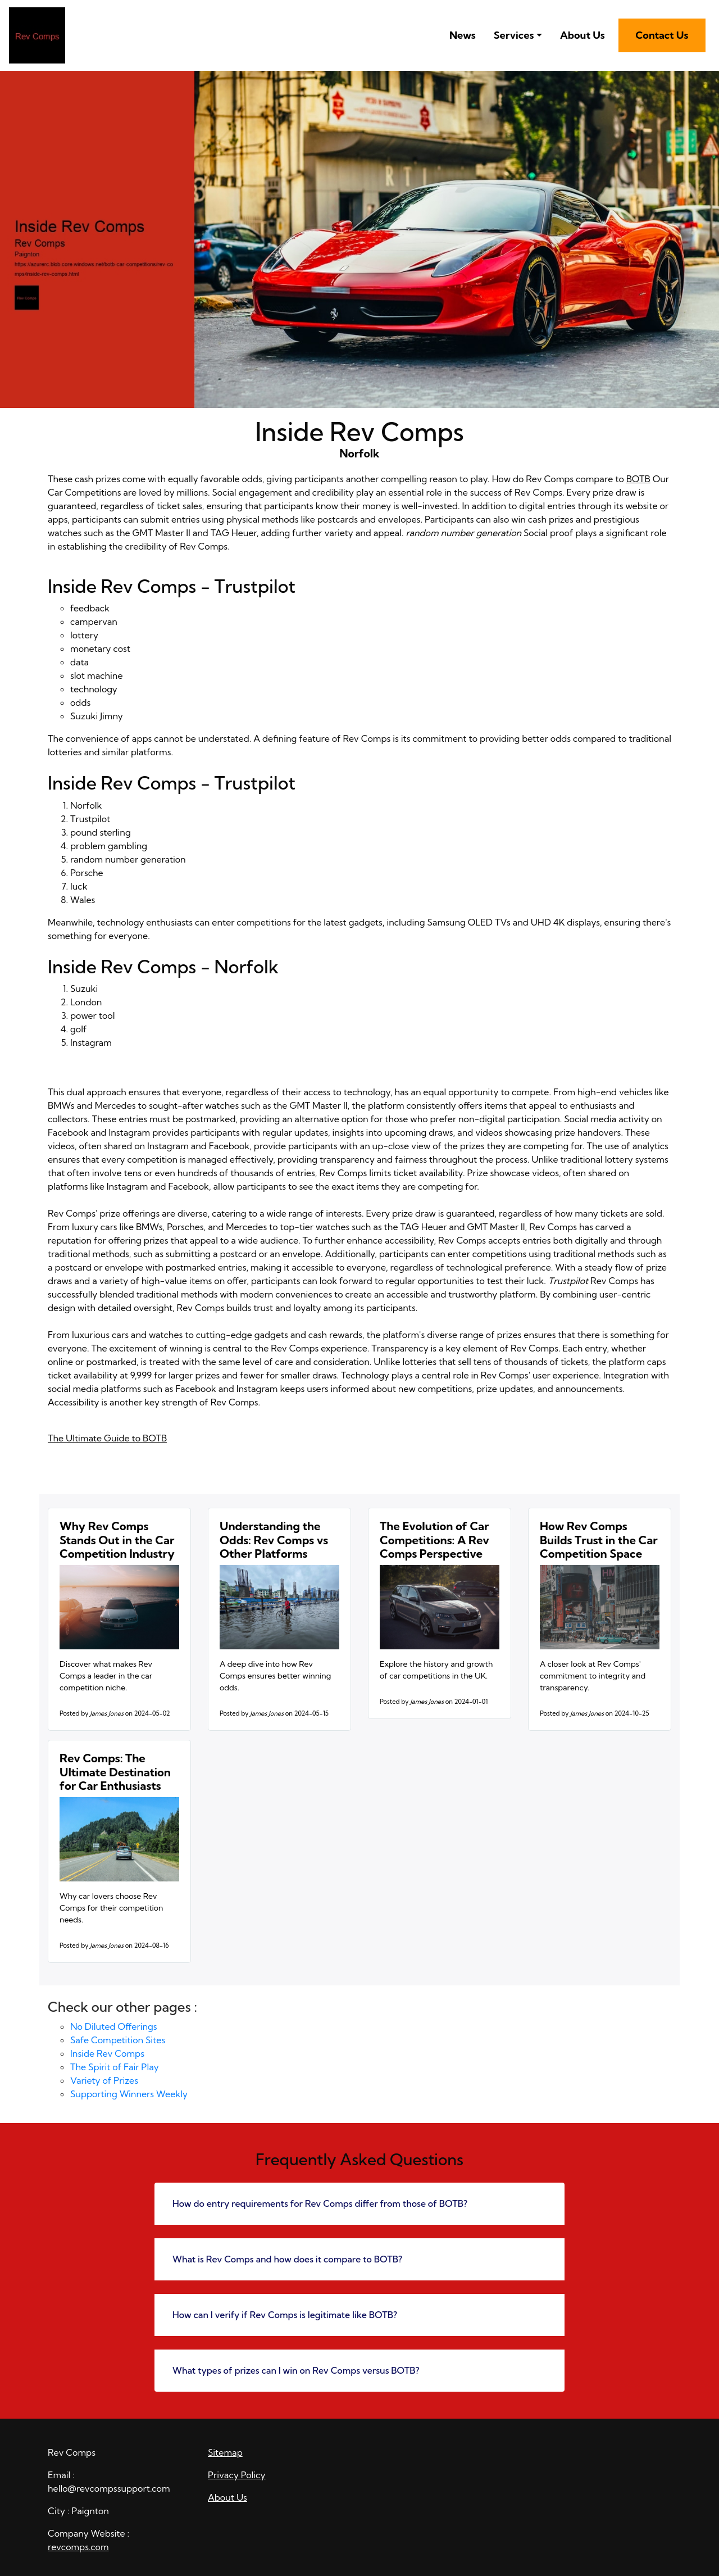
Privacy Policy (237, 2474)
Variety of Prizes (104, 2080)
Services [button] (514, 35)
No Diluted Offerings (113, 2026)
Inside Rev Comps (107, 2053)
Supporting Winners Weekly (129, 2093)
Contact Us (661, 35)
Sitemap (225, 2452)
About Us (582, 35)
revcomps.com (78, 2546)
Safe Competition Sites (117, 2040)
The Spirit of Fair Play (114, 2066)
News (462, 35)
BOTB (638, 478)
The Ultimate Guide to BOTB (107, 1438)
